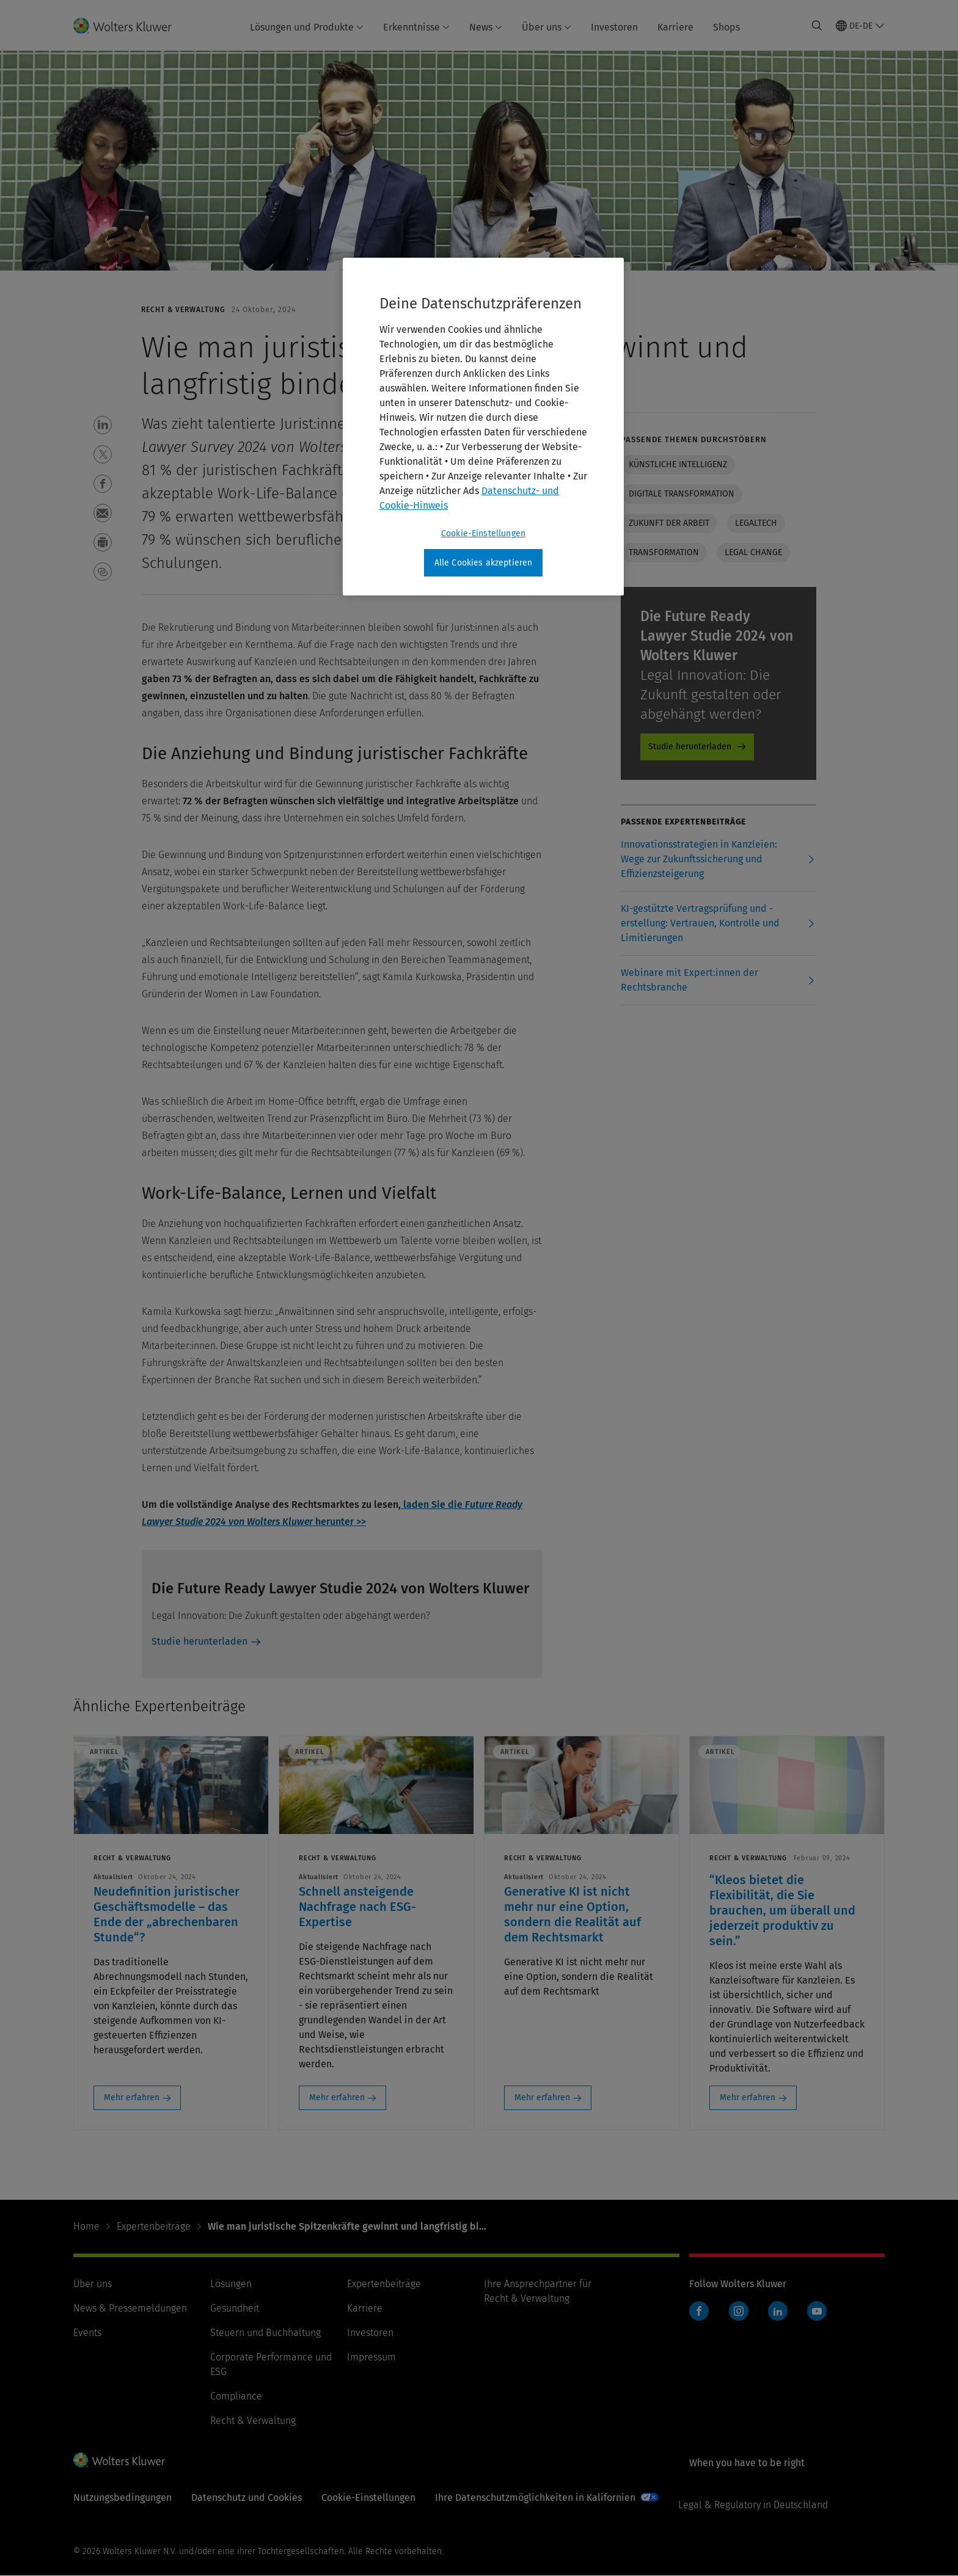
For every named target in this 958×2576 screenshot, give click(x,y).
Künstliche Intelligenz (678, 464)
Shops (726, 27)
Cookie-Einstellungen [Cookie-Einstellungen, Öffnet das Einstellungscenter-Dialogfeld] (483, 533)
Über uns (546, 27)
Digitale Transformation (681, 494)
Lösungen (231, 2284)
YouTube (817, 2311)
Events (87, 2332)
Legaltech (756, 523)
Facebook (699, 2311)
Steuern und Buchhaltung (265, 2332)
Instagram (738, 2311)
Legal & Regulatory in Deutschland (753, 2505)
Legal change (753, 552)
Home (86, 2226)
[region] (483, 427)
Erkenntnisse (416, 27)
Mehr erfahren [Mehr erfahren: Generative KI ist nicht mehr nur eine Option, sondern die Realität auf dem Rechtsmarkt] (542, 2097)
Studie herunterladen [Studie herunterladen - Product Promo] (689, 746)
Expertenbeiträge (154, 2226)
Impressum (371, 2357)
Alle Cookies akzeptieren (483, 563)
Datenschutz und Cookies (246, 2497)
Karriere (675, 27)
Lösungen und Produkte (307, 27)
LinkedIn (778, 2311)
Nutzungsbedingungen (122, 2497)
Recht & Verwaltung (253, 2420)
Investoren (614, 27)
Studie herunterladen (199, 1641)
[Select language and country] (860, 25)
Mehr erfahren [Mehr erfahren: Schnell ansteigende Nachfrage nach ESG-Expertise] (337, 2097)
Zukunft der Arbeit (669, 523)
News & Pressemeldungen (130, 2308)
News (485, 27)
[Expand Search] (817, 25)
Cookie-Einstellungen (368, 2497)
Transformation (664, 552)
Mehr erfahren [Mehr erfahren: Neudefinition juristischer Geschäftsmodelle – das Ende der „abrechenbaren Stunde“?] (131, 2097)
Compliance (236, 2396)
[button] (102, 425)
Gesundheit (234, 2308)
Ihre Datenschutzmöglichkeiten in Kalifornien (535, 2497)
